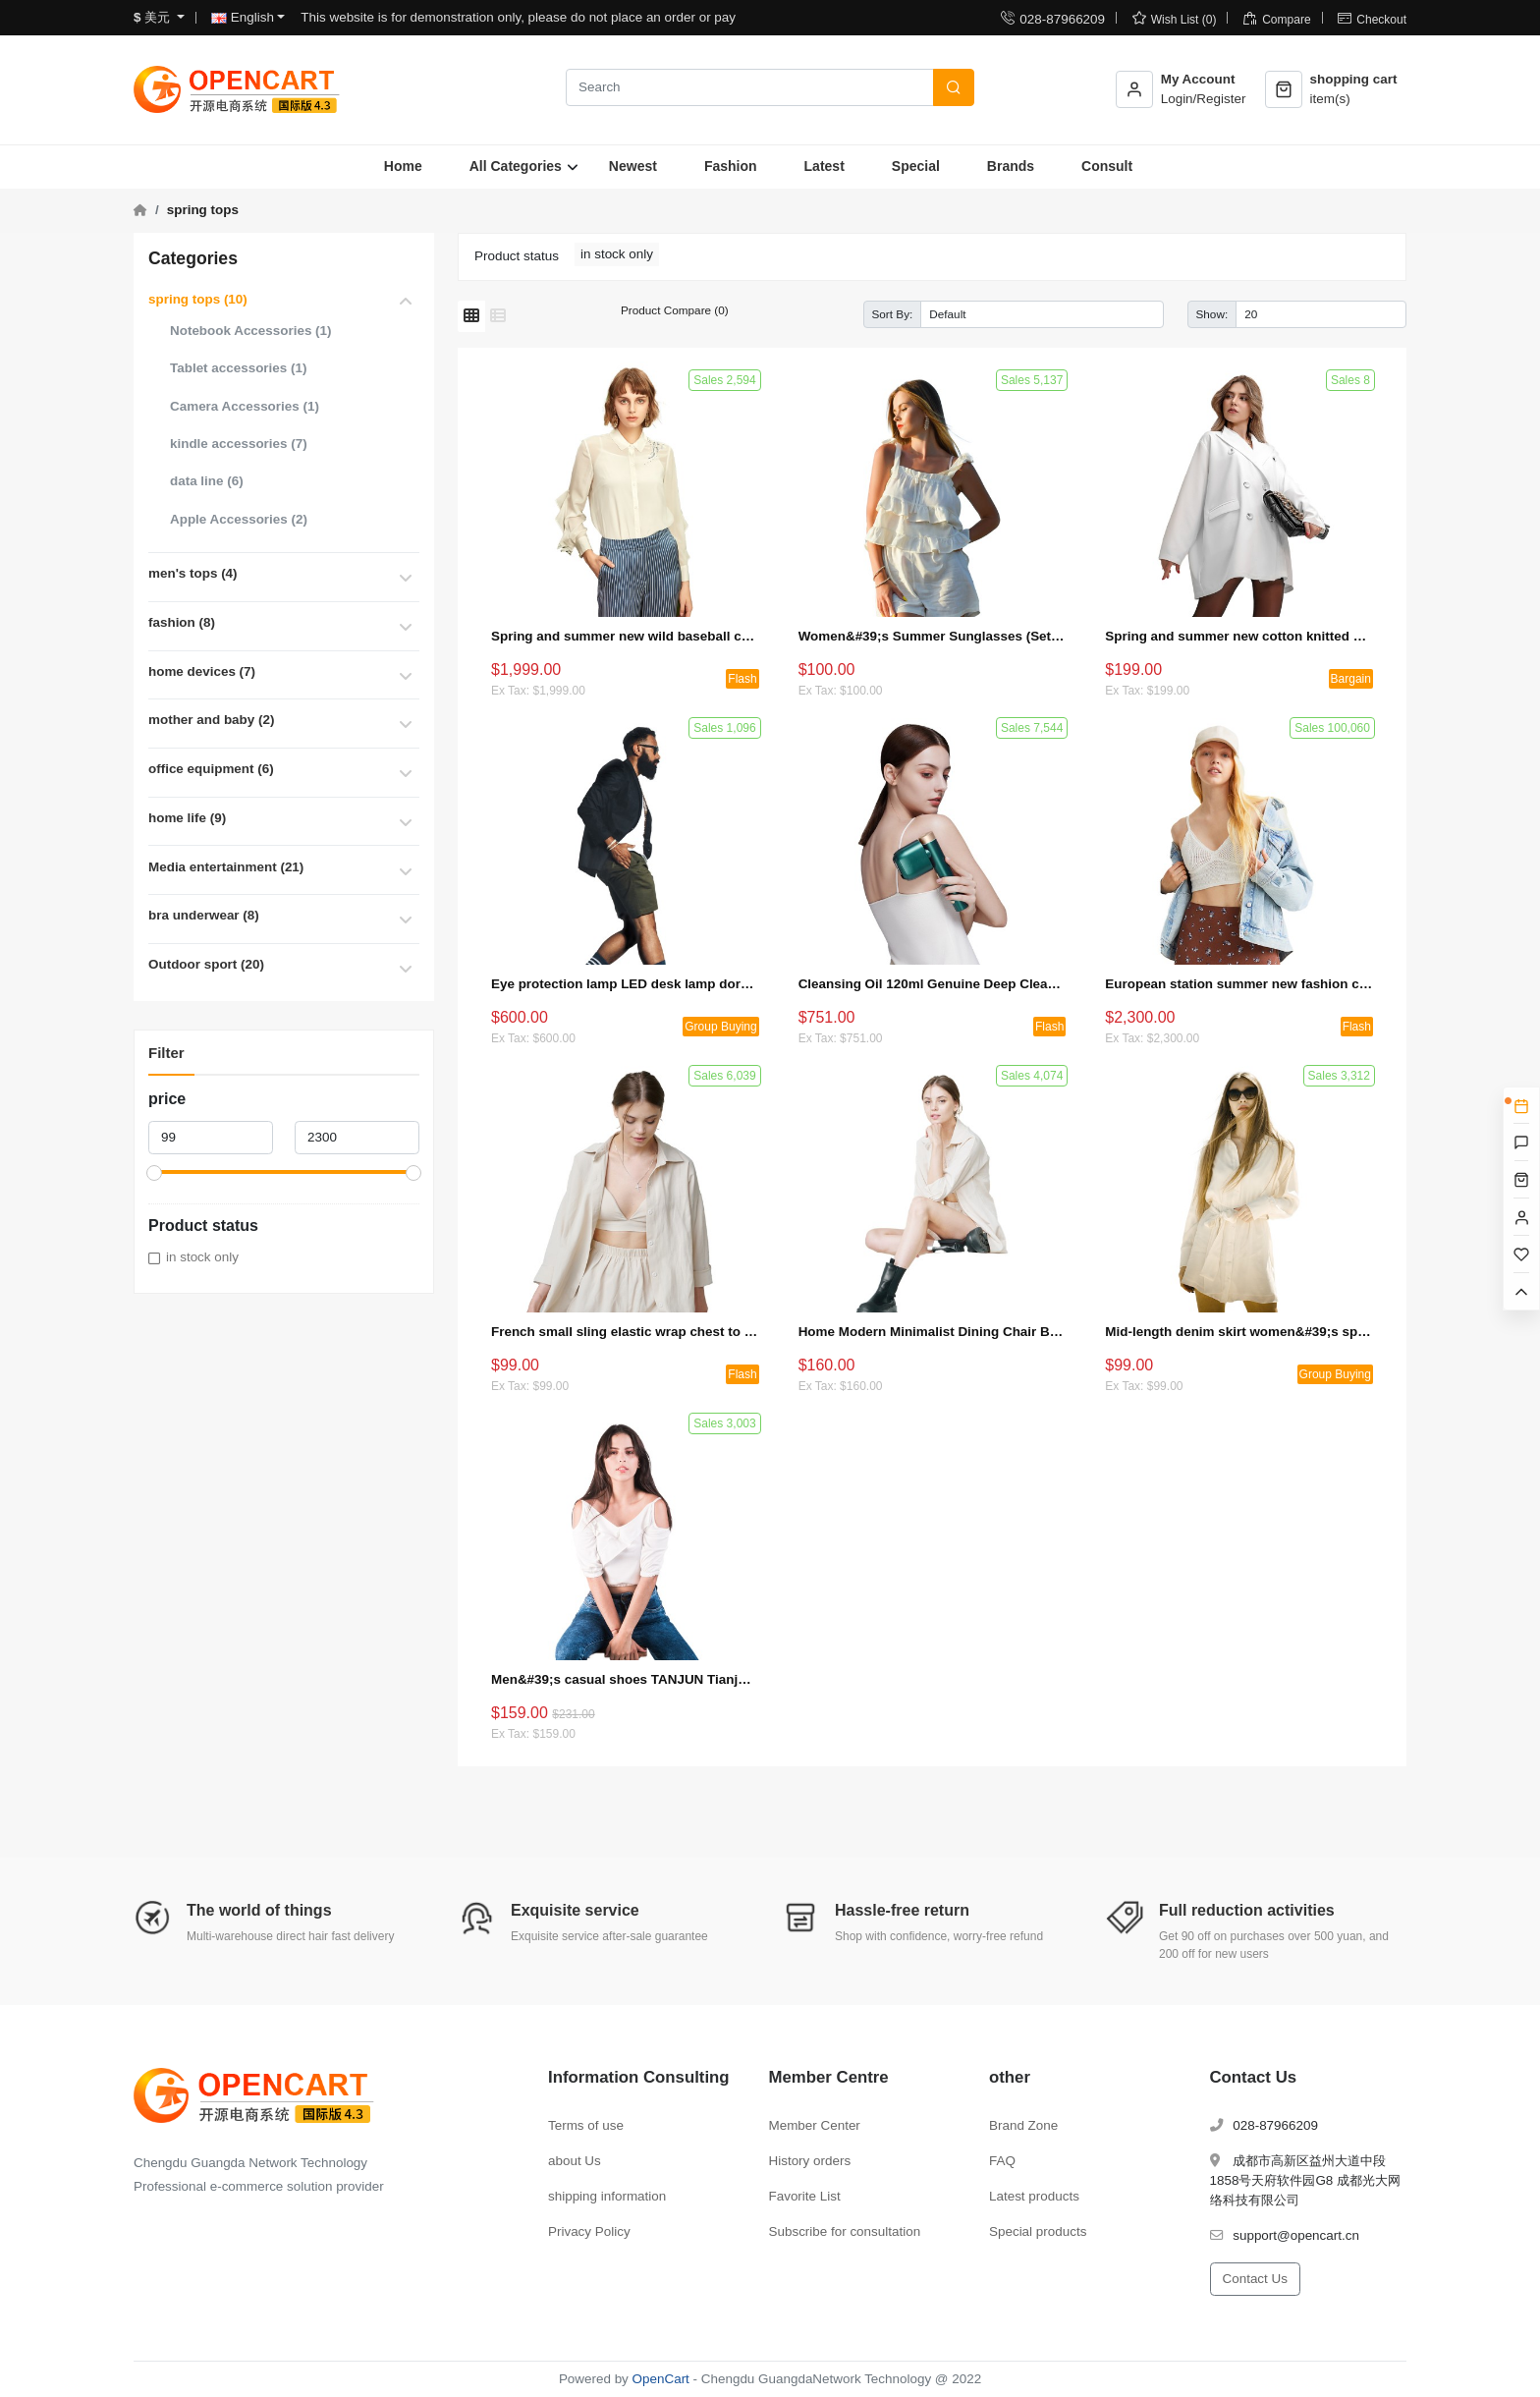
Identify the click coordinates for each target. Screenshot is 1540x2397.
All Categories (515, 166)
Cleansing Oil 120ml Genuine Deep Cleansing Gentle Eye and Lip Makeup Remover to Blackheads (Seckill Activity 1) (932, 983)
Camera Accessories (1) (244, 406)
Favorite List (805, 2196)
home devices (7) (201, 671)
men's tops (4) (193, 573)
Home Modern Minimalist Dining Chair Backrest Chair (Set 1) (932, 1331)
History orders (810, 2160)
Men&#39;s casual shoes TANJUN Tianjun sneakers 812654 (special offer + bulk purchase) (625, 1679)
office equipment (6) (211, 768)
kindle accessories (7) (238, 443)
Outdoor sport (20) (206, 964)
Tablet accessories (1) (238, 368)
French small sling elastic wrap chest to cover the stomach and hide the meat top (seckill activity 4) (625, 1331)
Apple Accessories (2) (238, 519)
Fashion (730, 166)
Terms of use (586, 2125)
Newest (633, 166)
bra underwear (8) (203, 915)
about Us (574, 2160)
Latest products (1034, 2196)
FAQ (1002, 2160)
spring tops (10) (198, 299)
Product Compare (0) (675, 310)
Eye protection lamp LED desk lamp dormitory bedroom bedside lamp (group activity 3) (625, 983)
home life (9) (187, 817)
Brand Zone (1023, 2125)
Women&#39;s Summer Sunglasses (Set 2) (932, 636)
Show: (1212, 313)
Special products (1037, 2231)
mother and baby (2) (211, 719)
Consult (1106, 166)
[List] (498, 316)
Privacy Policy (589, 2231)
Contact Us (1255, 2278)
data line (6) (207, 481)
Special (916, 166)
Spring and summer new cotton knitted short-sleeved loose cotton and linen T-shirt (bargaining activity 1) (1239, 636)
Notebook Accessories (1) (251, 330)
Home (403, 166)
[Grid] (471, 316)
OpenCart (660, 2378)
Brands (1010, 166)
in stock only (202, 1257)
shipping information (607, 2196)
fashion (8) (181, 622)
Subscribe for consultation (845, 2231)
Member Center (814, 2125)
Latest (824, 166)
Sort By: (892, 313)
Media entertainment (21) (225, 867)
